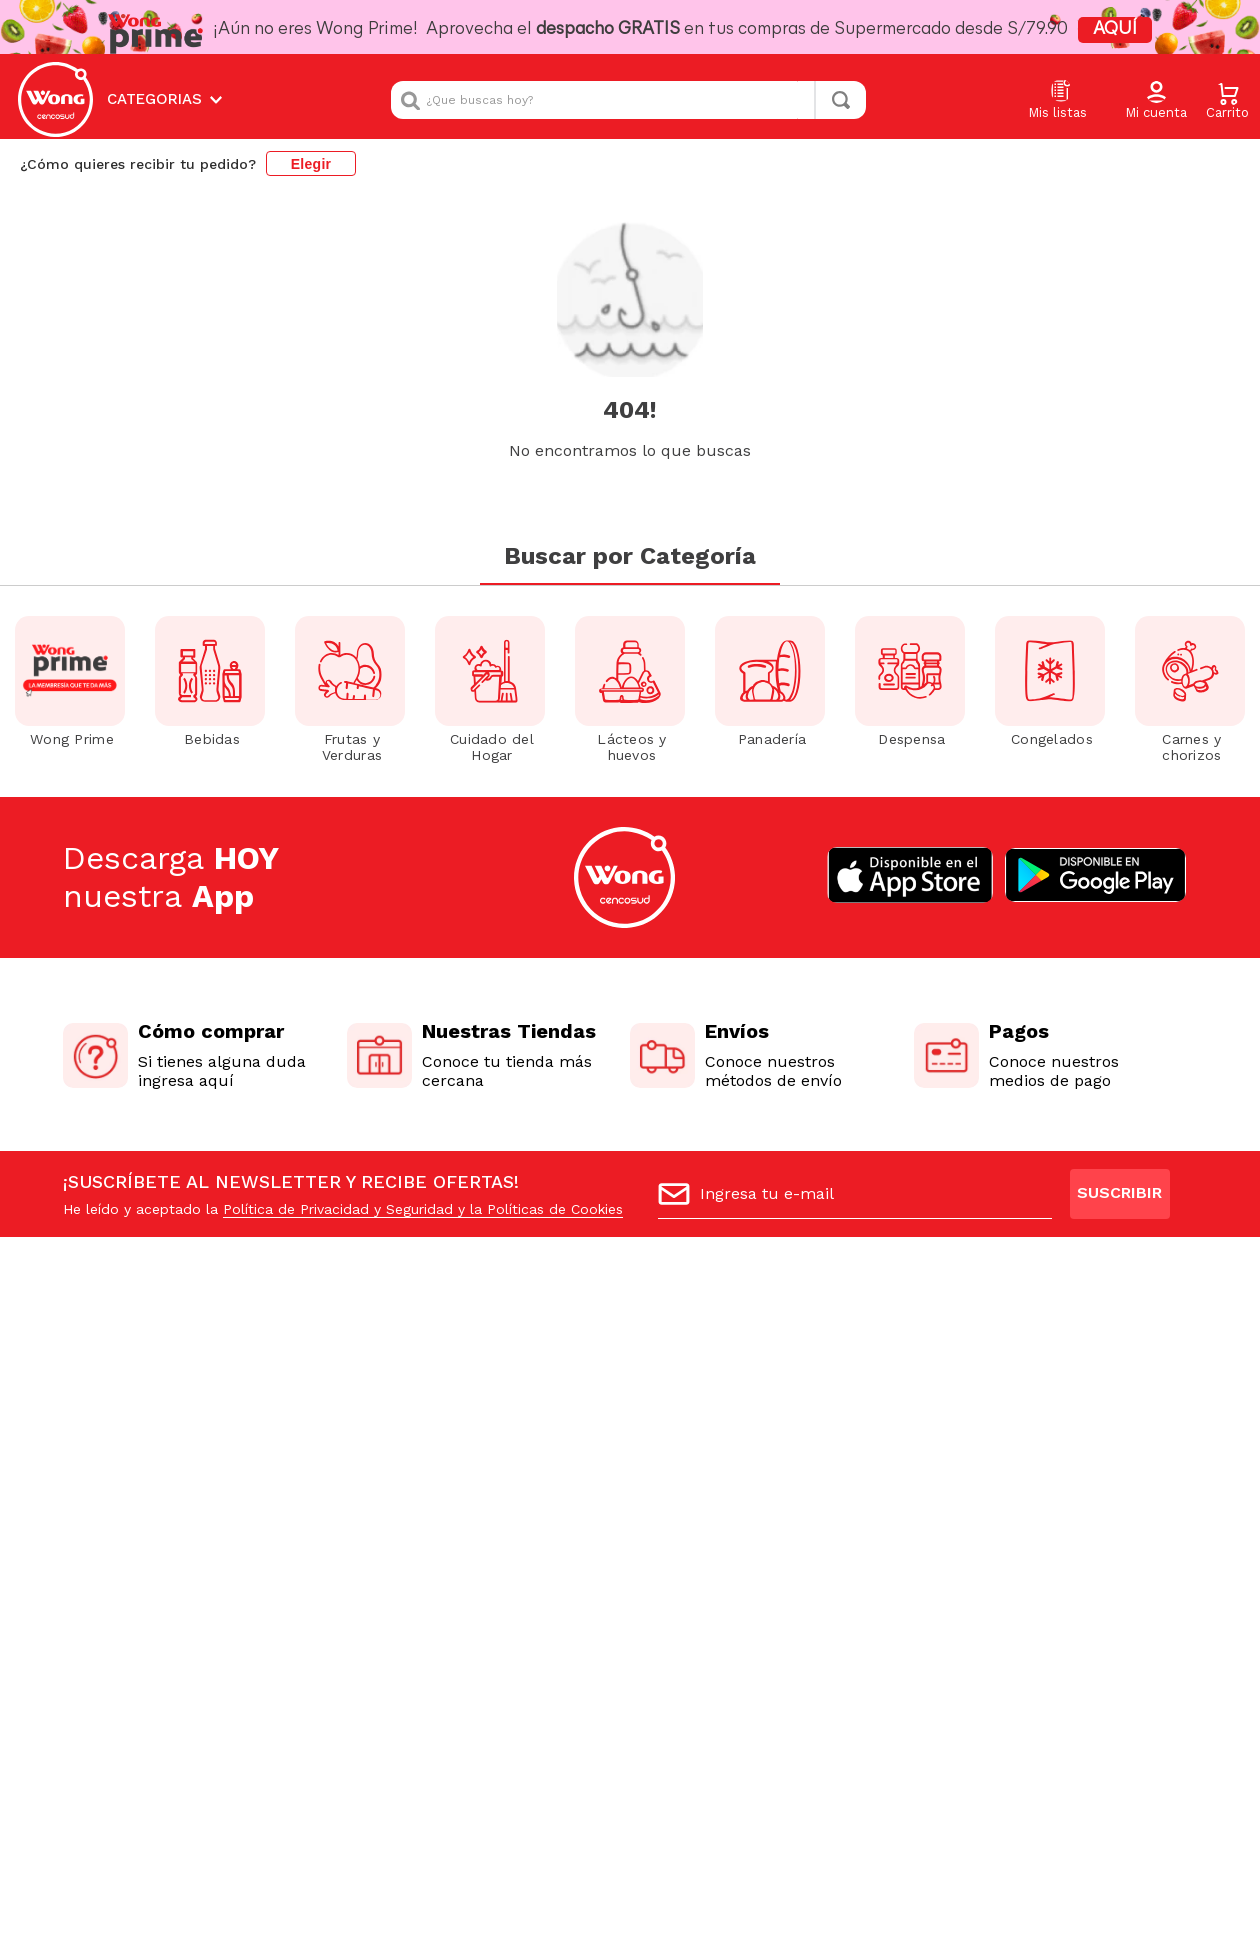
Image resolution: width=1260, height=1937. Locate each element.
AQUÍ (1115, 29)
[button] (1156, 101)
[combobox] (628, 100)
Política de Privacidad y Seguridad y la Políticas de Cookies (423, 1209)
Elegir (311, 164)
